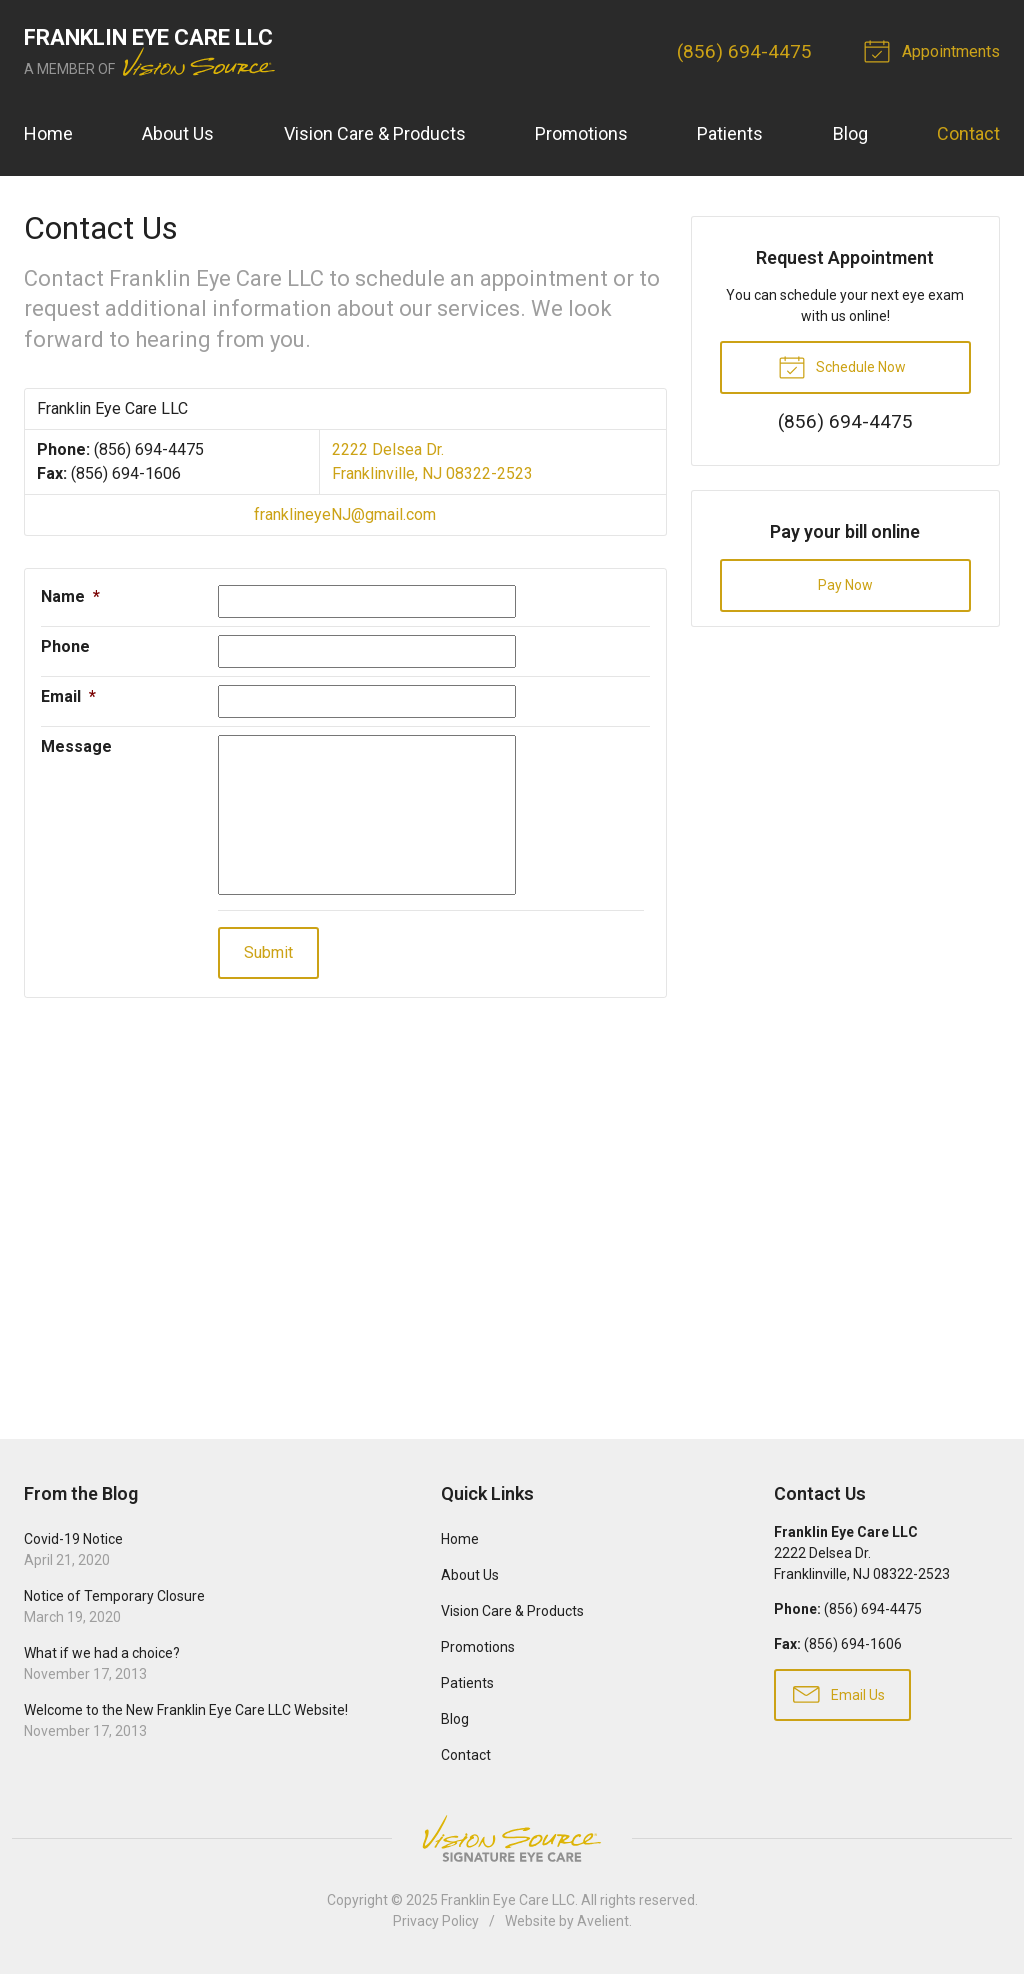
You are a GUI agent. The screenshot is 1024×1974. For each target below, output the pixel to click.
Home (48, 133)
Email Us (839, 1693)
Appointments (935, 50)
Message (76, 746)
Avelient (603, 1921)
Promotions (581, 133)
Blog (850, 133)
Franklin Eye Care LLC (508, 1900)
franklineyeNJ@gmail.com (345, 514)
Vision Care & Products (375, 133)
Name (70, 596)
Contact (968, 133)
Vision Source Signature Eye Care (512, 1838)
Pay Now (845, 585)
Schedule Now (842, 366)
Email (68, 696)
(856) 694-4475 (744, 51)
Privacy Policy (436, 1921)
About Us (178, 133)
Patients (730, 133)
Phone (65, 646)
